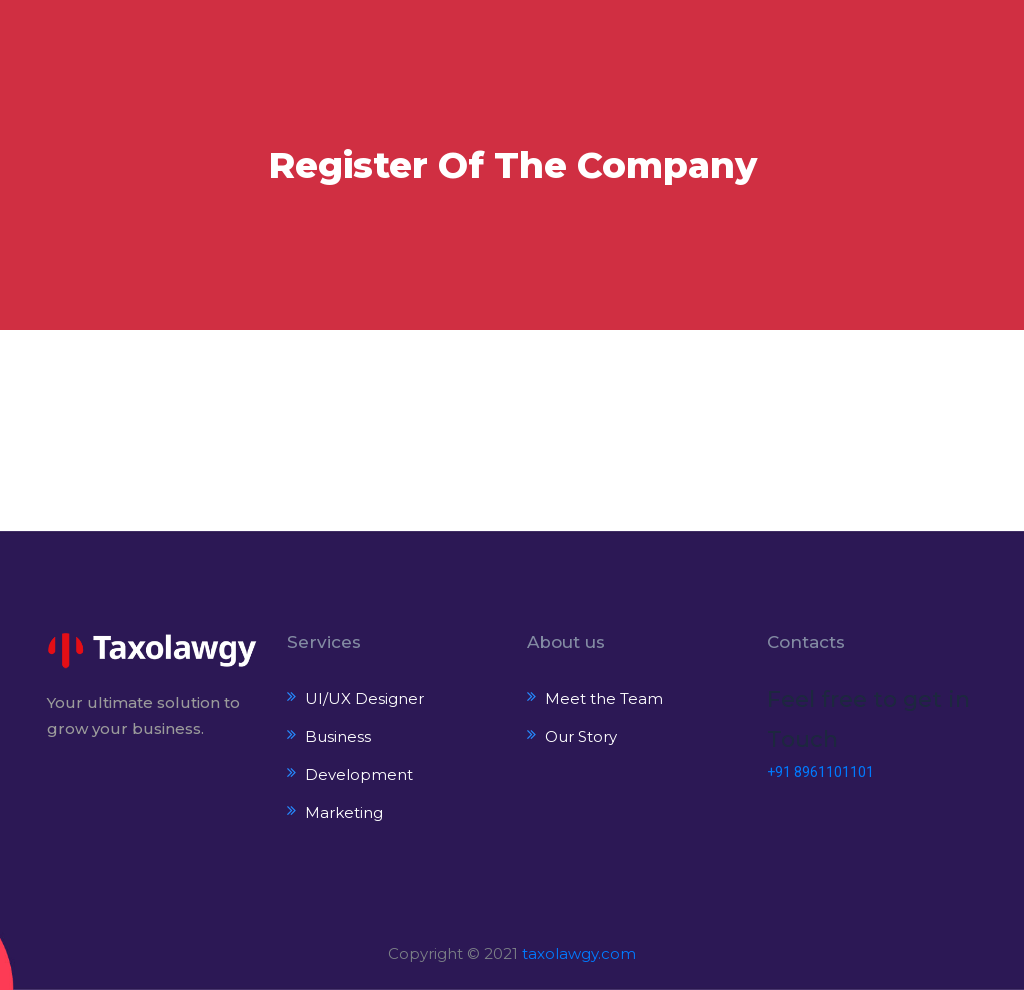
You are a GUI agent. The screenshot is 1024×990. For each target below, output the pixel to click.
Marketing (344, 812)
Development (359, 774)
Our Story (581, 736)
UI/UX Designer (364, 698)
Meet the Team (604, 698)
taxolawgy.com (579, 953)
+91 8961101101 (820, 772)
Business (338, 736)
